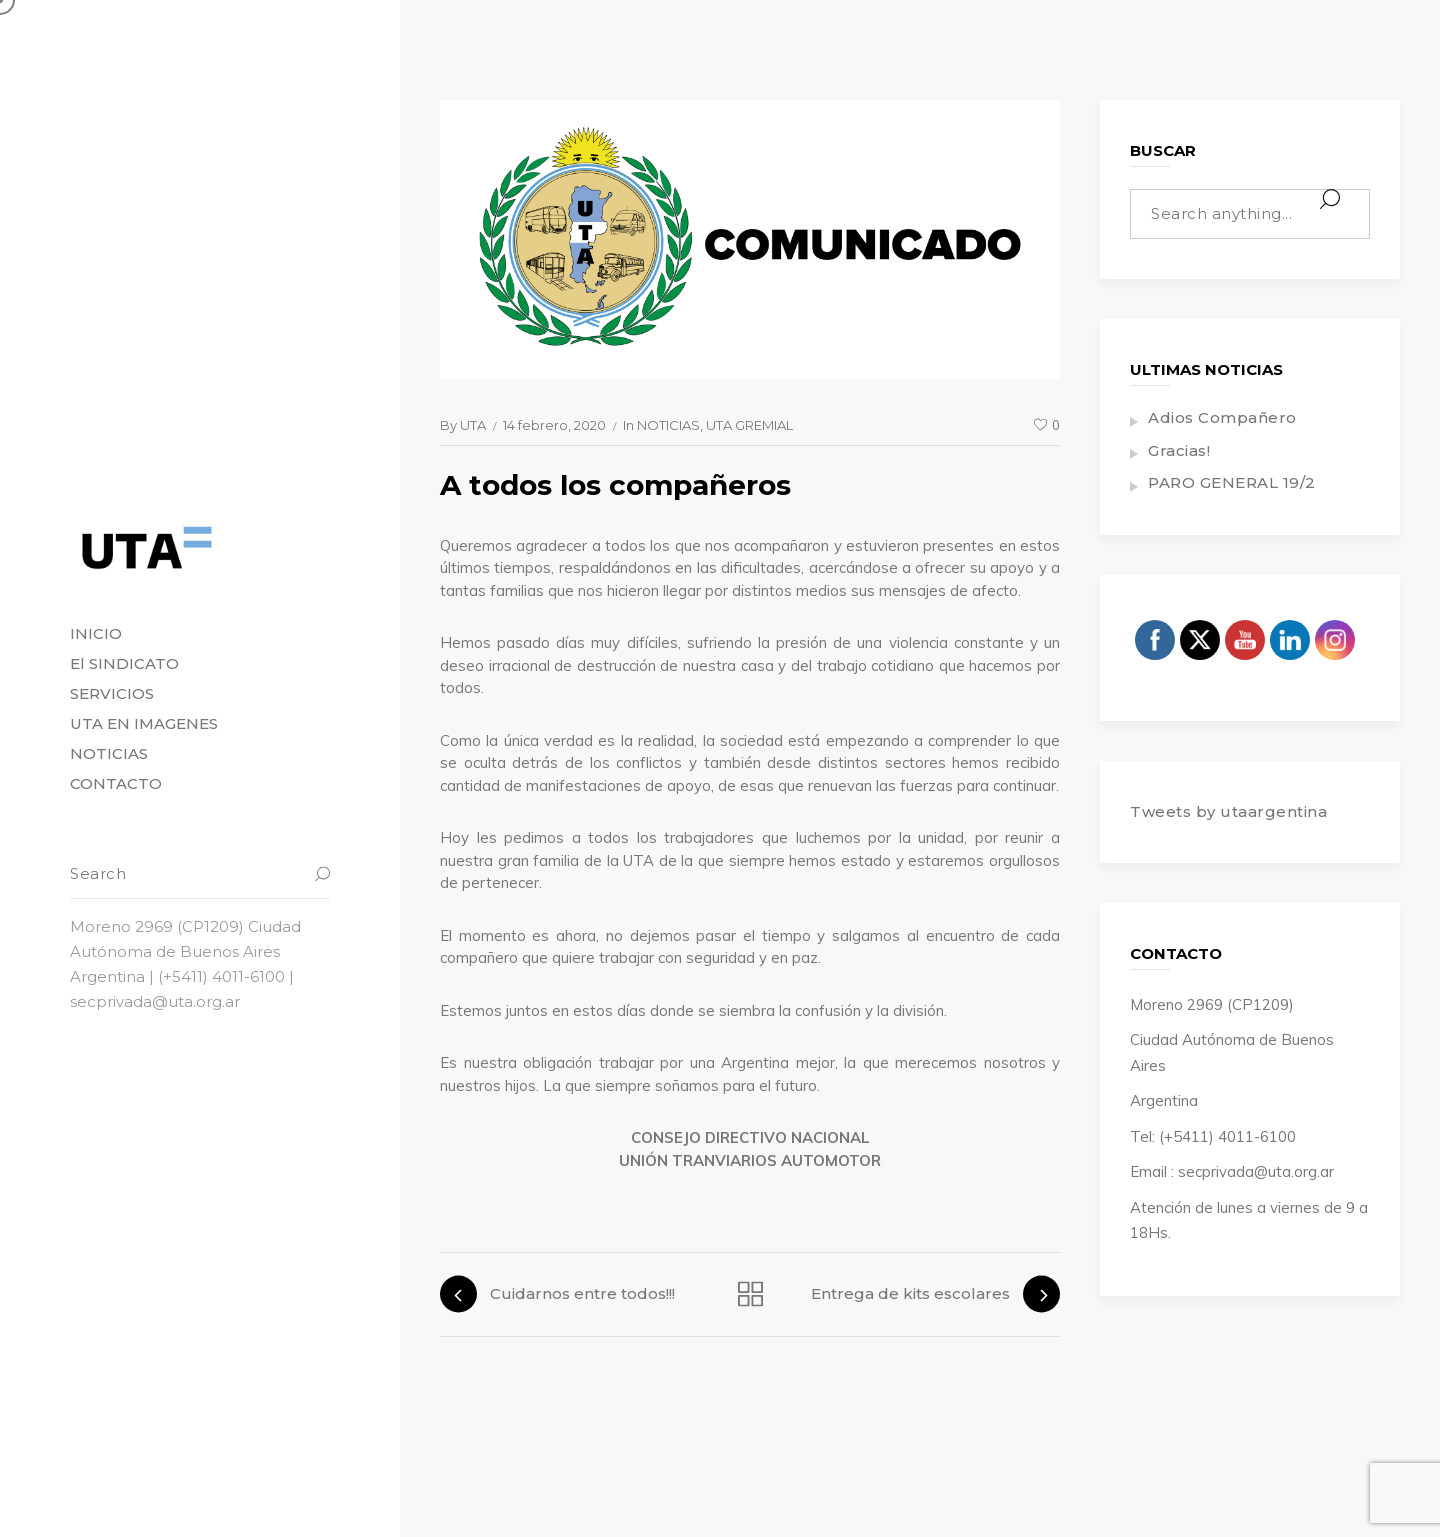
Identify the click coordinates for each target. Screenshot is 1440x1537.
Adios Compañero (1222, 417)
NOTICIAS (668, 425)
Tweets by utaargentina (1228, 811)
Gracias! (1179, 450)
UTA (473, 425)
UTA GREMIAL (749, 425)
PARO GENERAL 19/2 (1232, 482)
